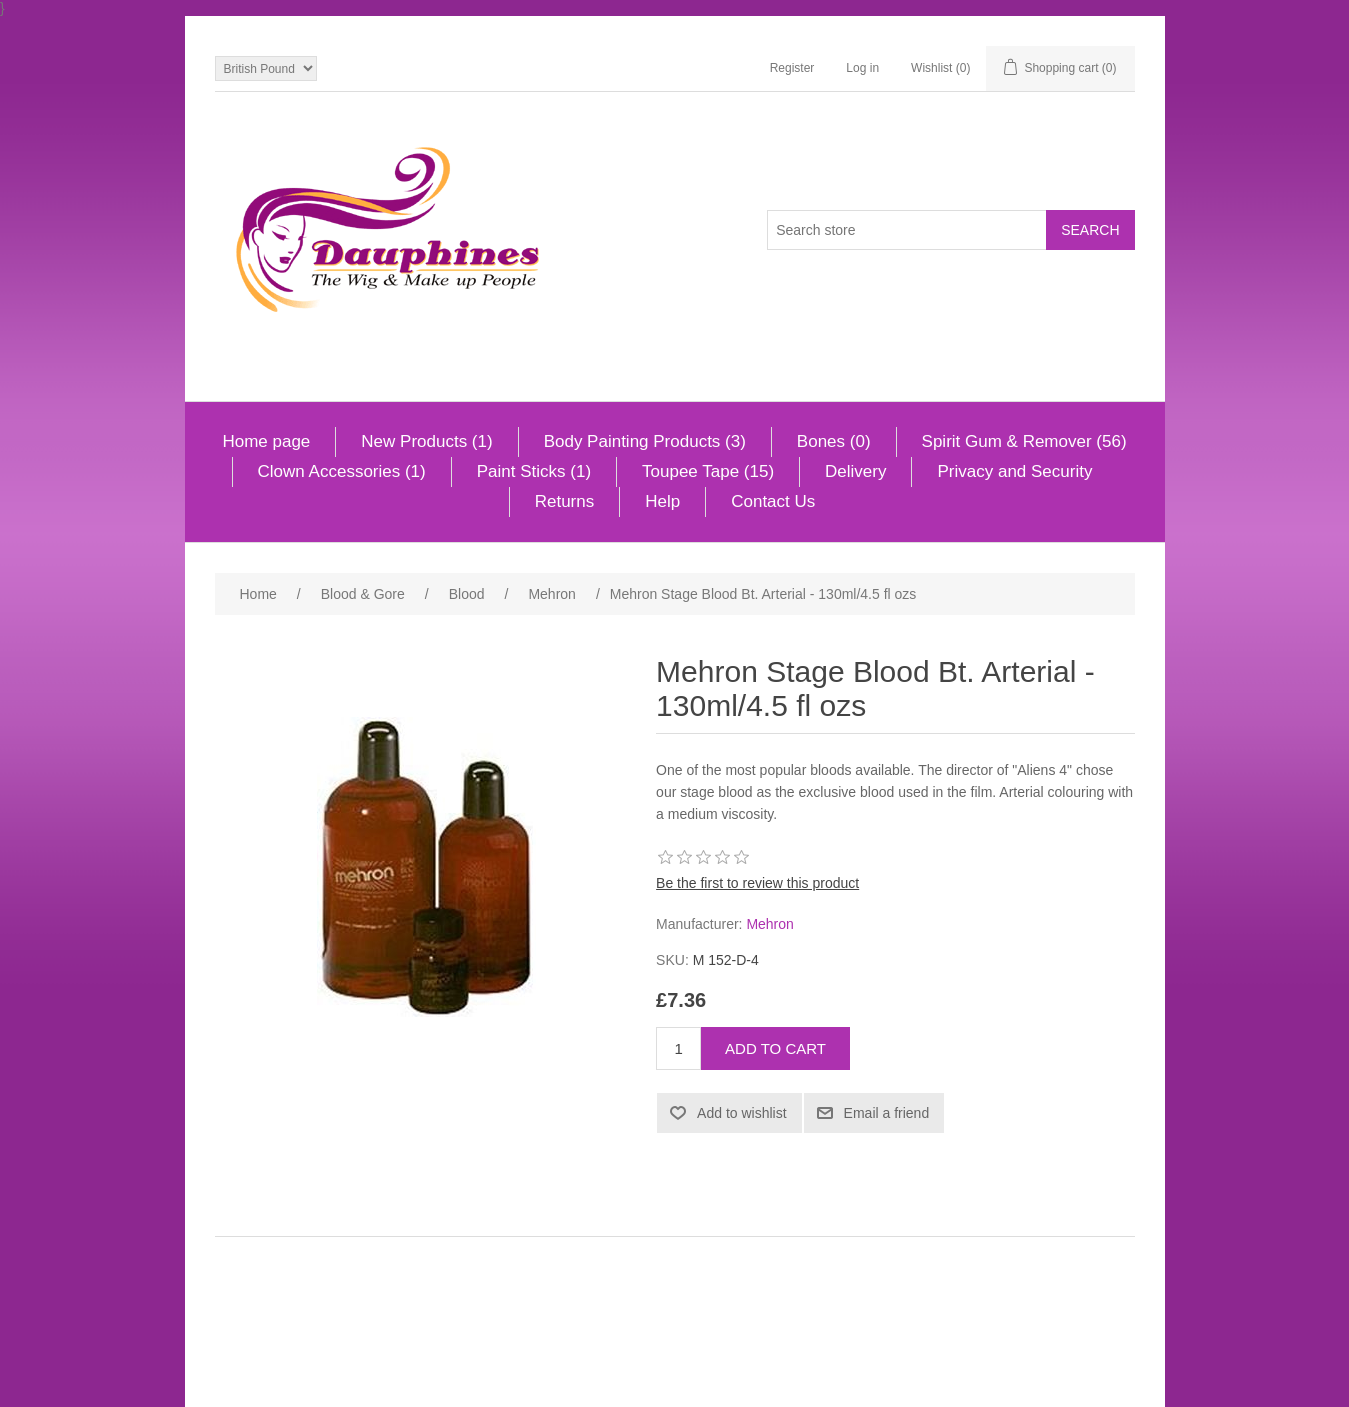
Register (792, 68)
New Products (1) (426, 441)
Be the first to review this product (757, 883)
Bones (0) (834, 441)
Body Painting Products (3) (645, 441)
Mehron (769, 924)
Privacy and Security (1014, 471)
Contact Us (773, 501)
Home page (266, 441)
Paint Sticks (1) (534, 471)
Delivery (855, 471)
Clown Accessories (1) (342, 471)
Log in (862, 68)
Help (662, 501)
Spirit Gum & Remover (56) (1024, 441)
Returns (565, 501)
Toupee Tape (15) (708, 471)
